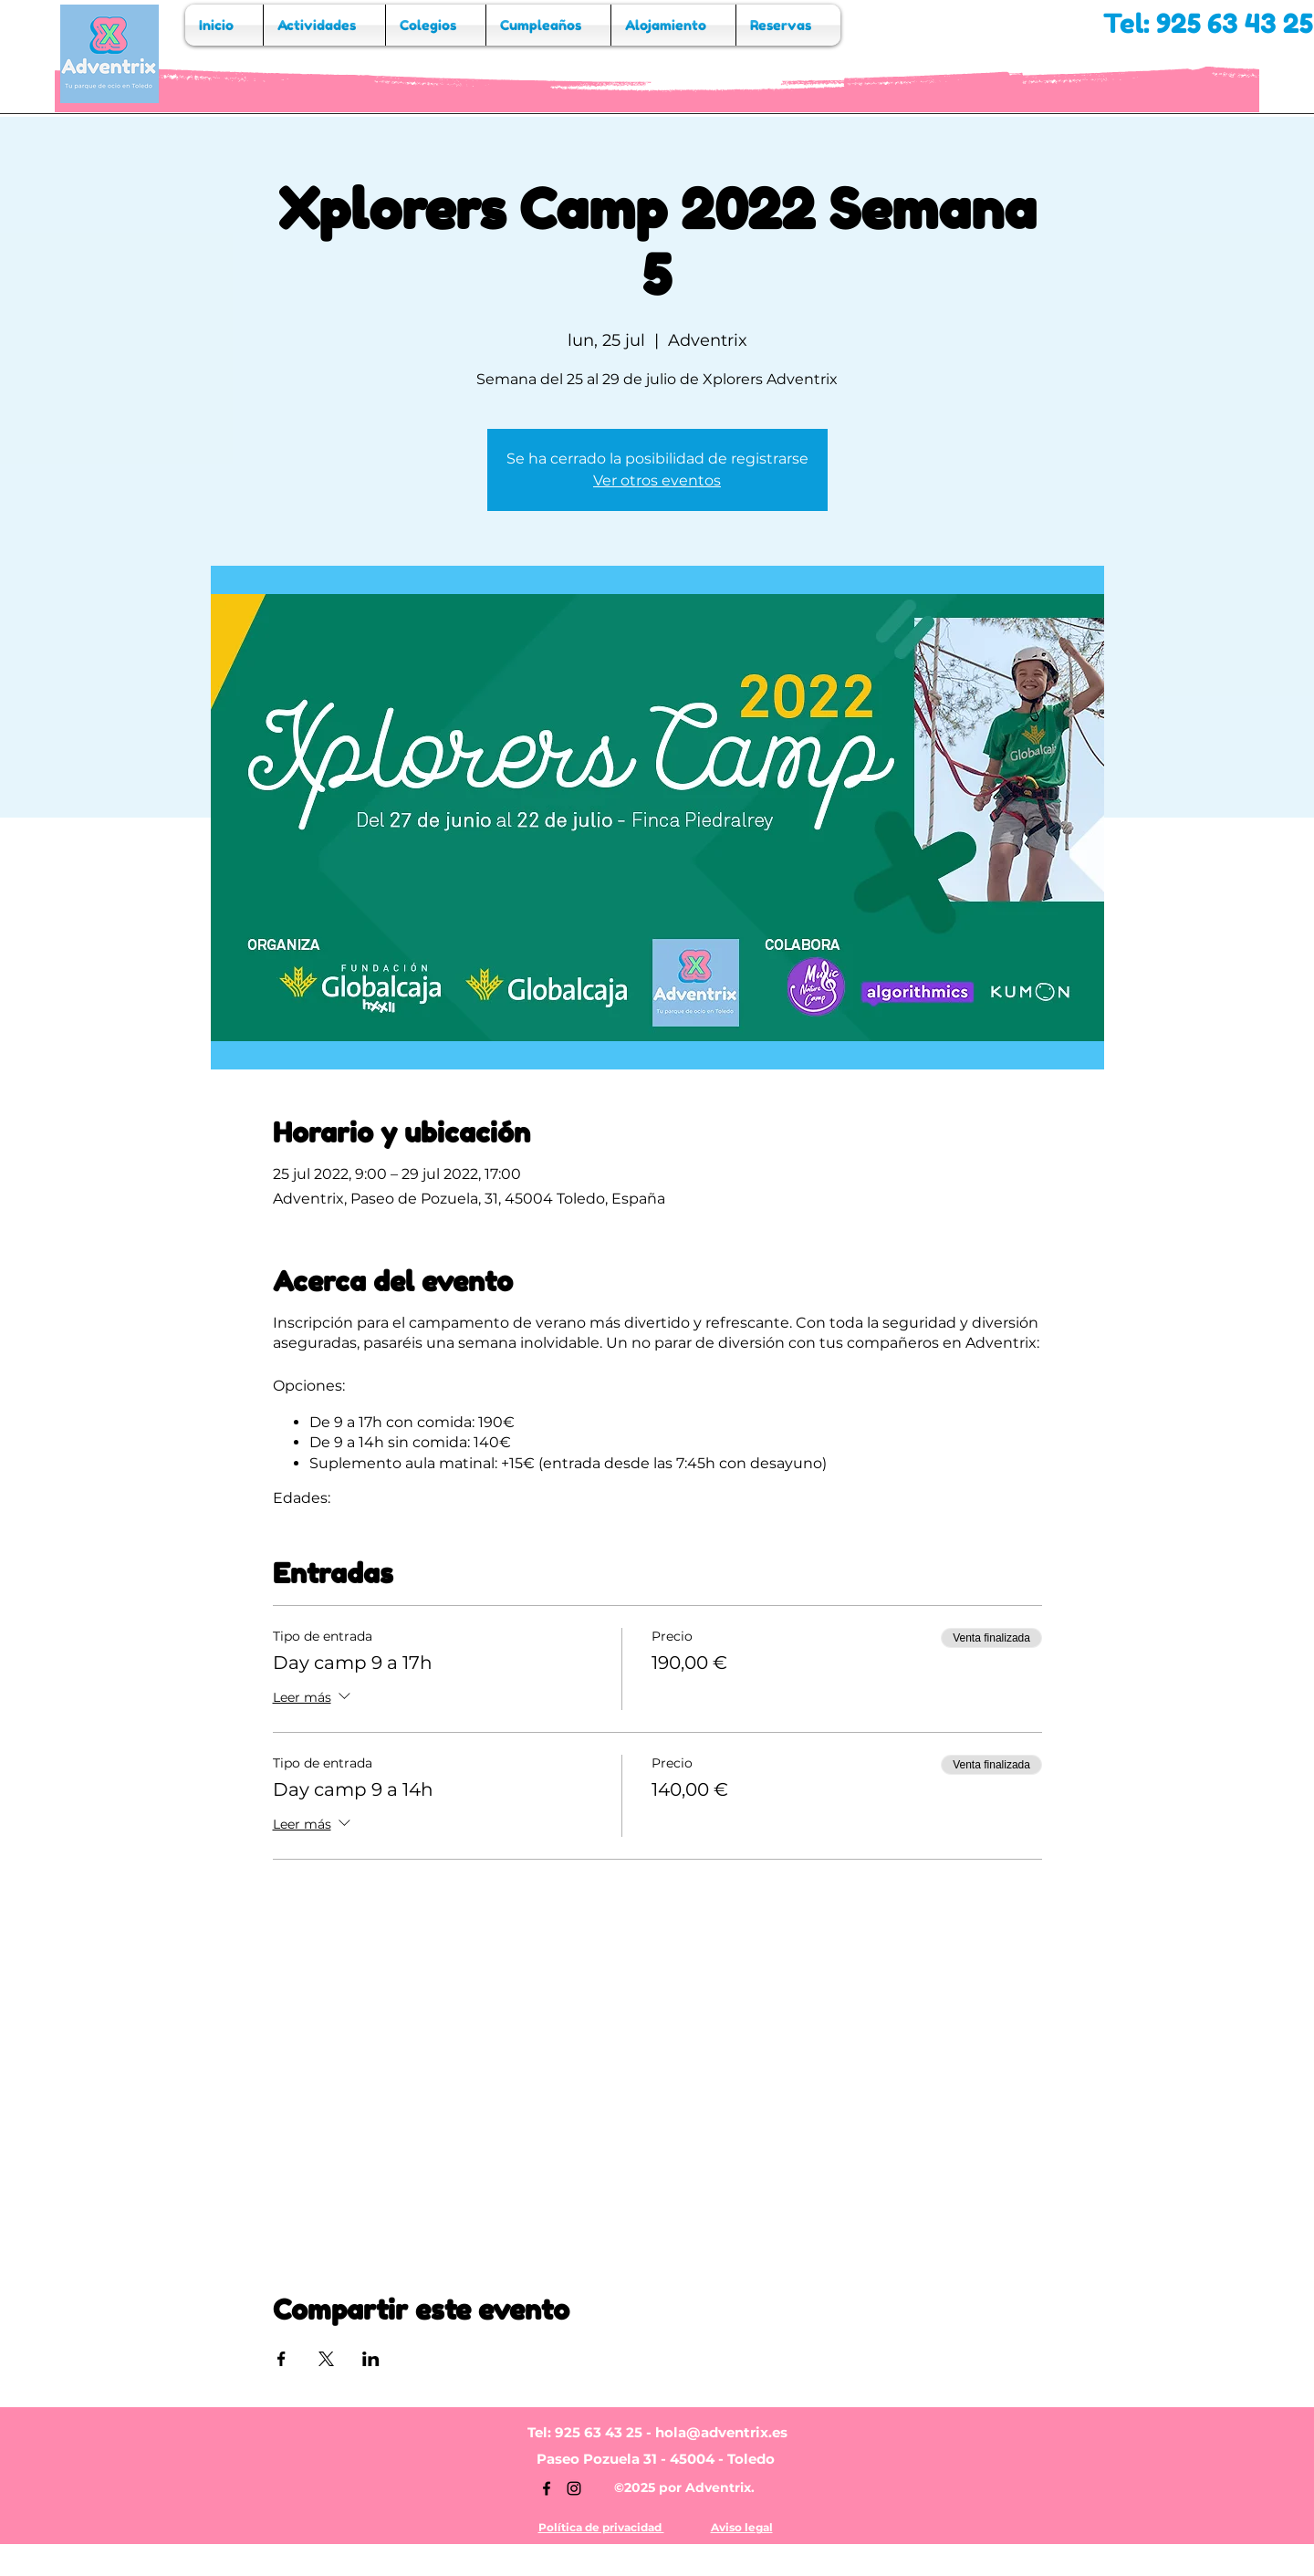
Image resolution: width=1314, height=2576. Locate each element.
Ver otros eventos (657, 480)
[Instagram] (574, 2488)
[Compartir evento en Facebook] (281, 2359)
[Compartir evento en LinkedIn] (371, 2359)
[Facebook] (546, 2488)
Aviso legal (742, 2527)
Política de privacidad (601, 2527)
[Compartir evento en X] (326, 2359)
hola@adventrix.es (721, 2432)
